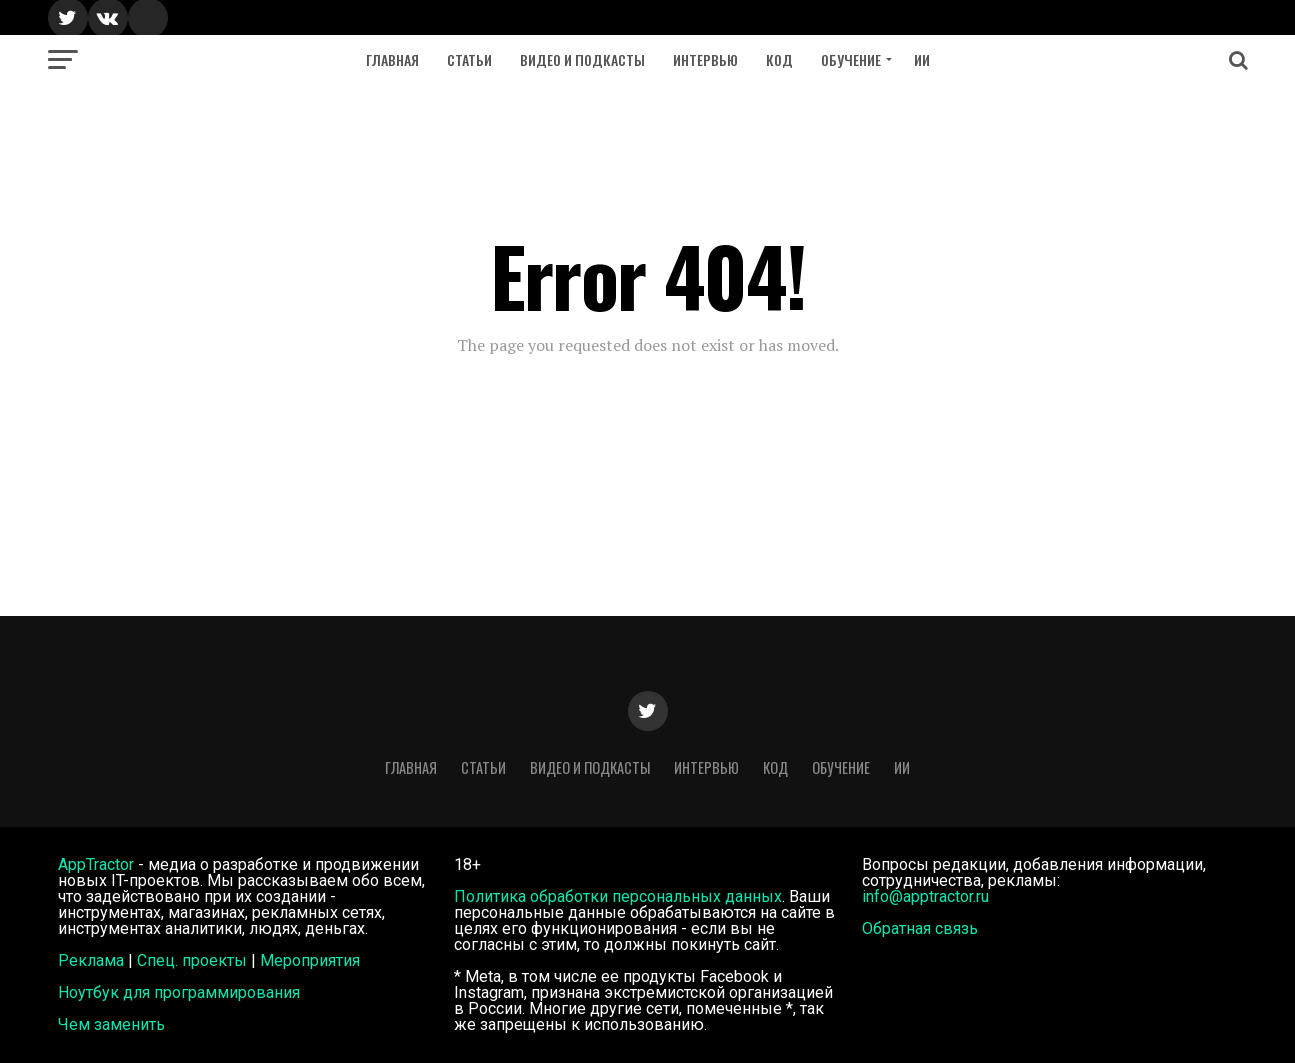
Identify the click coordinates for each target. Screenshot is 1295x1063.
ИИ (922, 59)
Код (779, 59)
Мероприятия (310, 960)
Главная (392, 59)
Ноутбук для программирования (179, 992)
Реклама (91, 960)
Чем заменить (111, 1024)
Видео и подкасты (582, 59)
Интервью (705, 59)
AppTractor (96, 864)
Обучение (851, 59)
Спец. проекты (192, 960)
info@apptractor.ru (925, 896)
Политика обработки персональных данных (618, 896)
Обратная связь (920, 928)
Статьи (469, 59)
